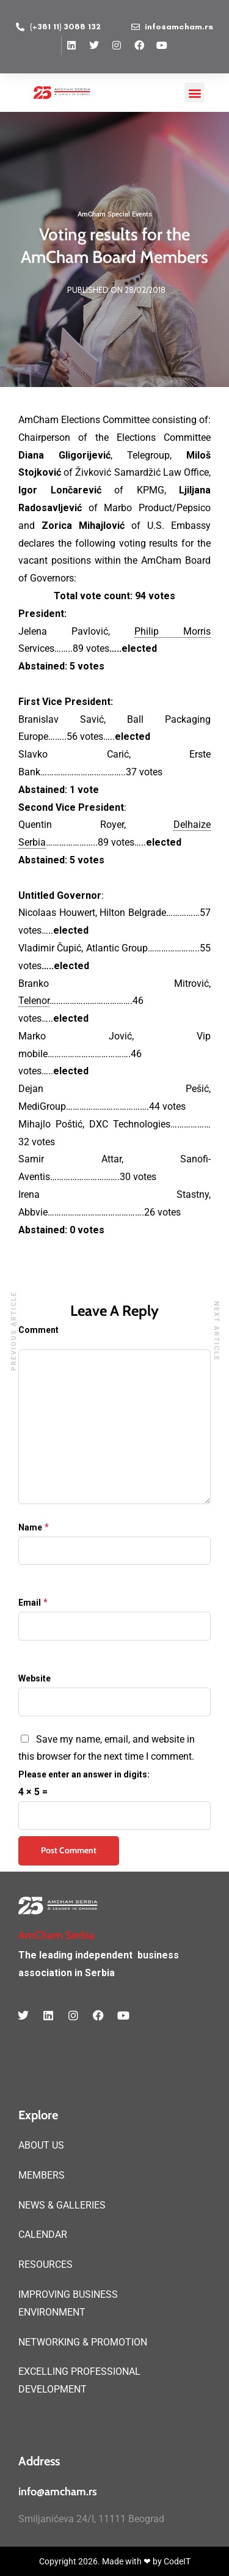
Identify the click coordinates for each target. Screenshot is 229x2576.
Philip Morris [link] (172, 631)
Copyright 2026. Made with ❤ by (101, 2561)
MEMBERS (41, 2175)
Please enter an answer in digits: (84, 1774)
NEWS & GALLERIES (62, 2205)
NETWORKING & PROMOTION (82, 2342)
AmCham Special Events (115, 214)
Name (30, 1527)
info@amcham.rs (57, 2491)
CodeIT (177, 2561)
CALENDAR (42, 2234)
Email (29, 1602)
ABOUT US (41, 2145)
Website (34, 1678)
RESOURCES (45, 2264)
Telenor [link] (33, 1000)
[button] (194, 93)
